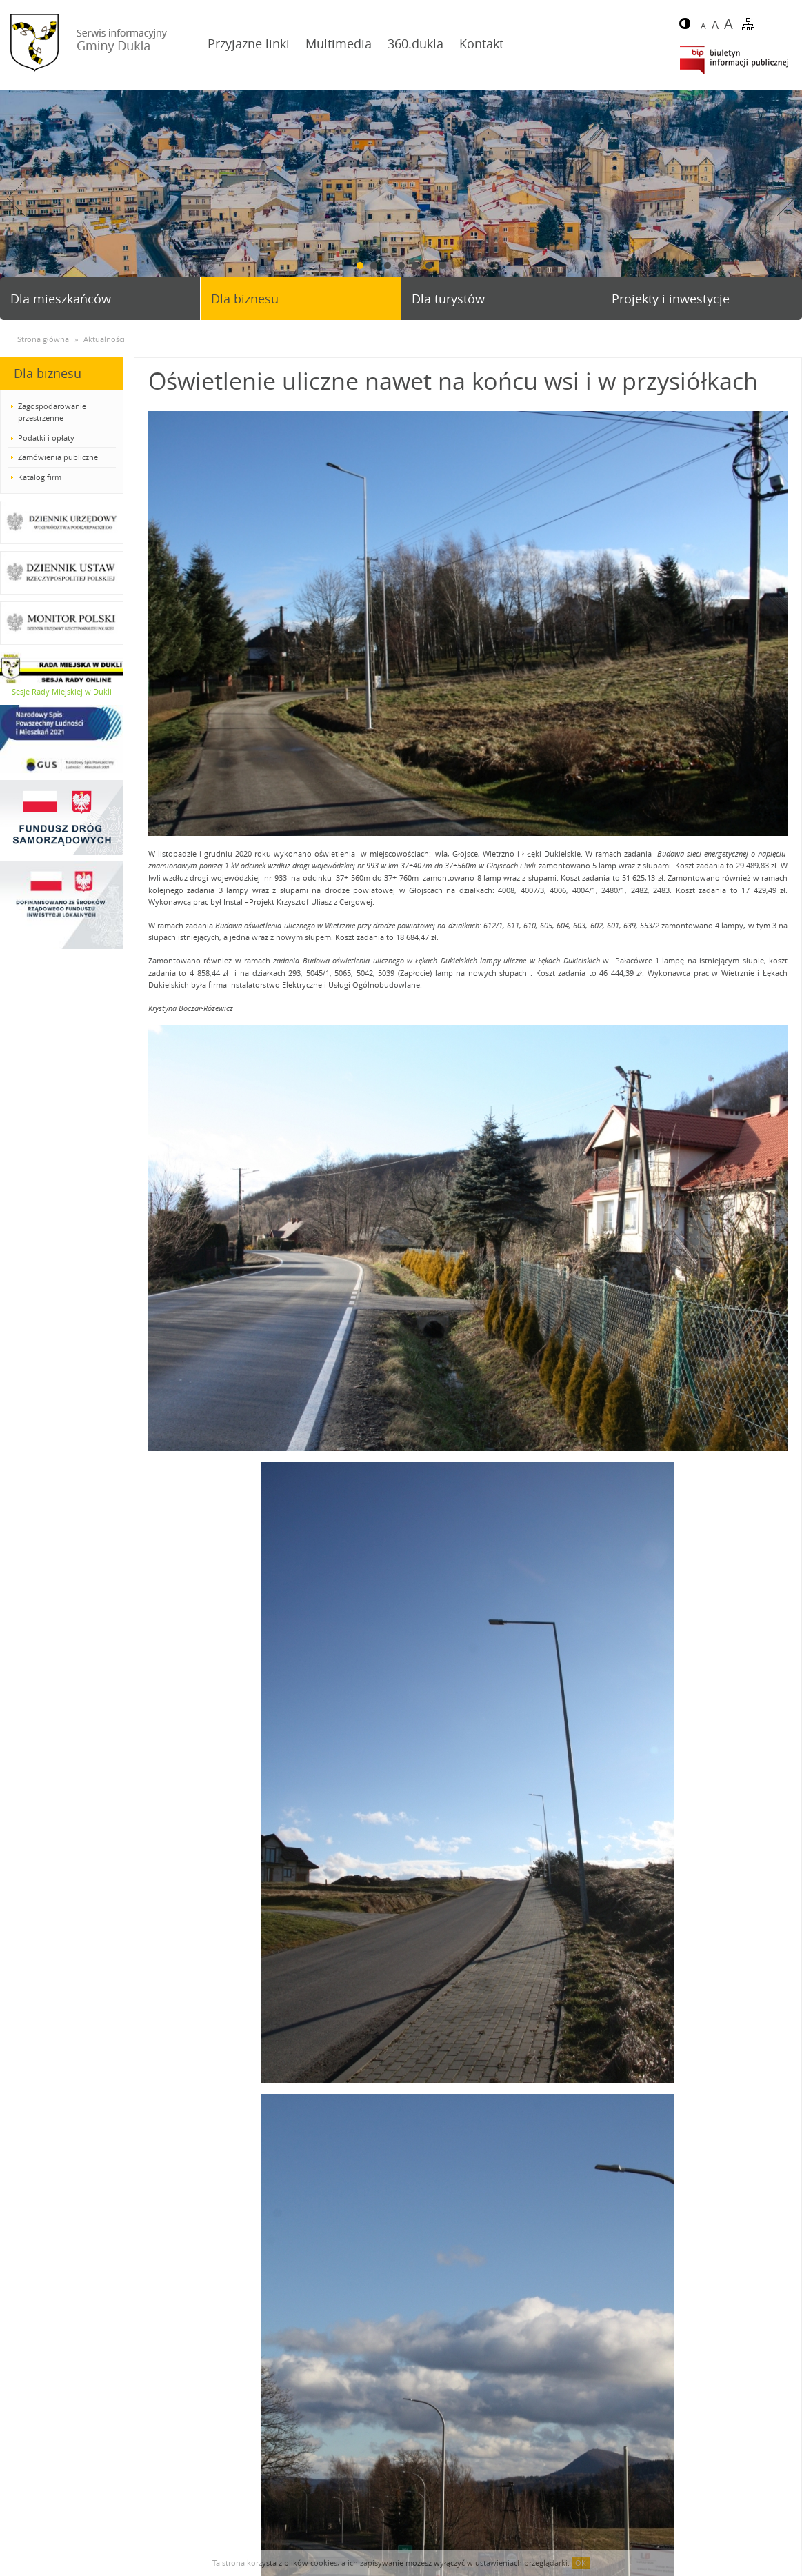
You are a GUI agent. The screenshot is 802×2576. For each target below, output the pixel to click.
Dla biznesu (245, 298)
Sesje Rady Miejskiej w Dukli (62, 691)
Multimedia (338, 43)
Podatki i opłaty (46, 437)
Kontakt (481, 43)
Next (786, 198)
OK (580, 2562)
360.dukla (415, 43)
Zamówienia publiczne (58, 457)
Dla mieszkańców (60, 298)
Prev (16, 198)
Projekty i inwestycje (671, 298)
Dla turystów (448, 298)
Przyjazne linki (249, 43)
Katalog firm (39, 477)
